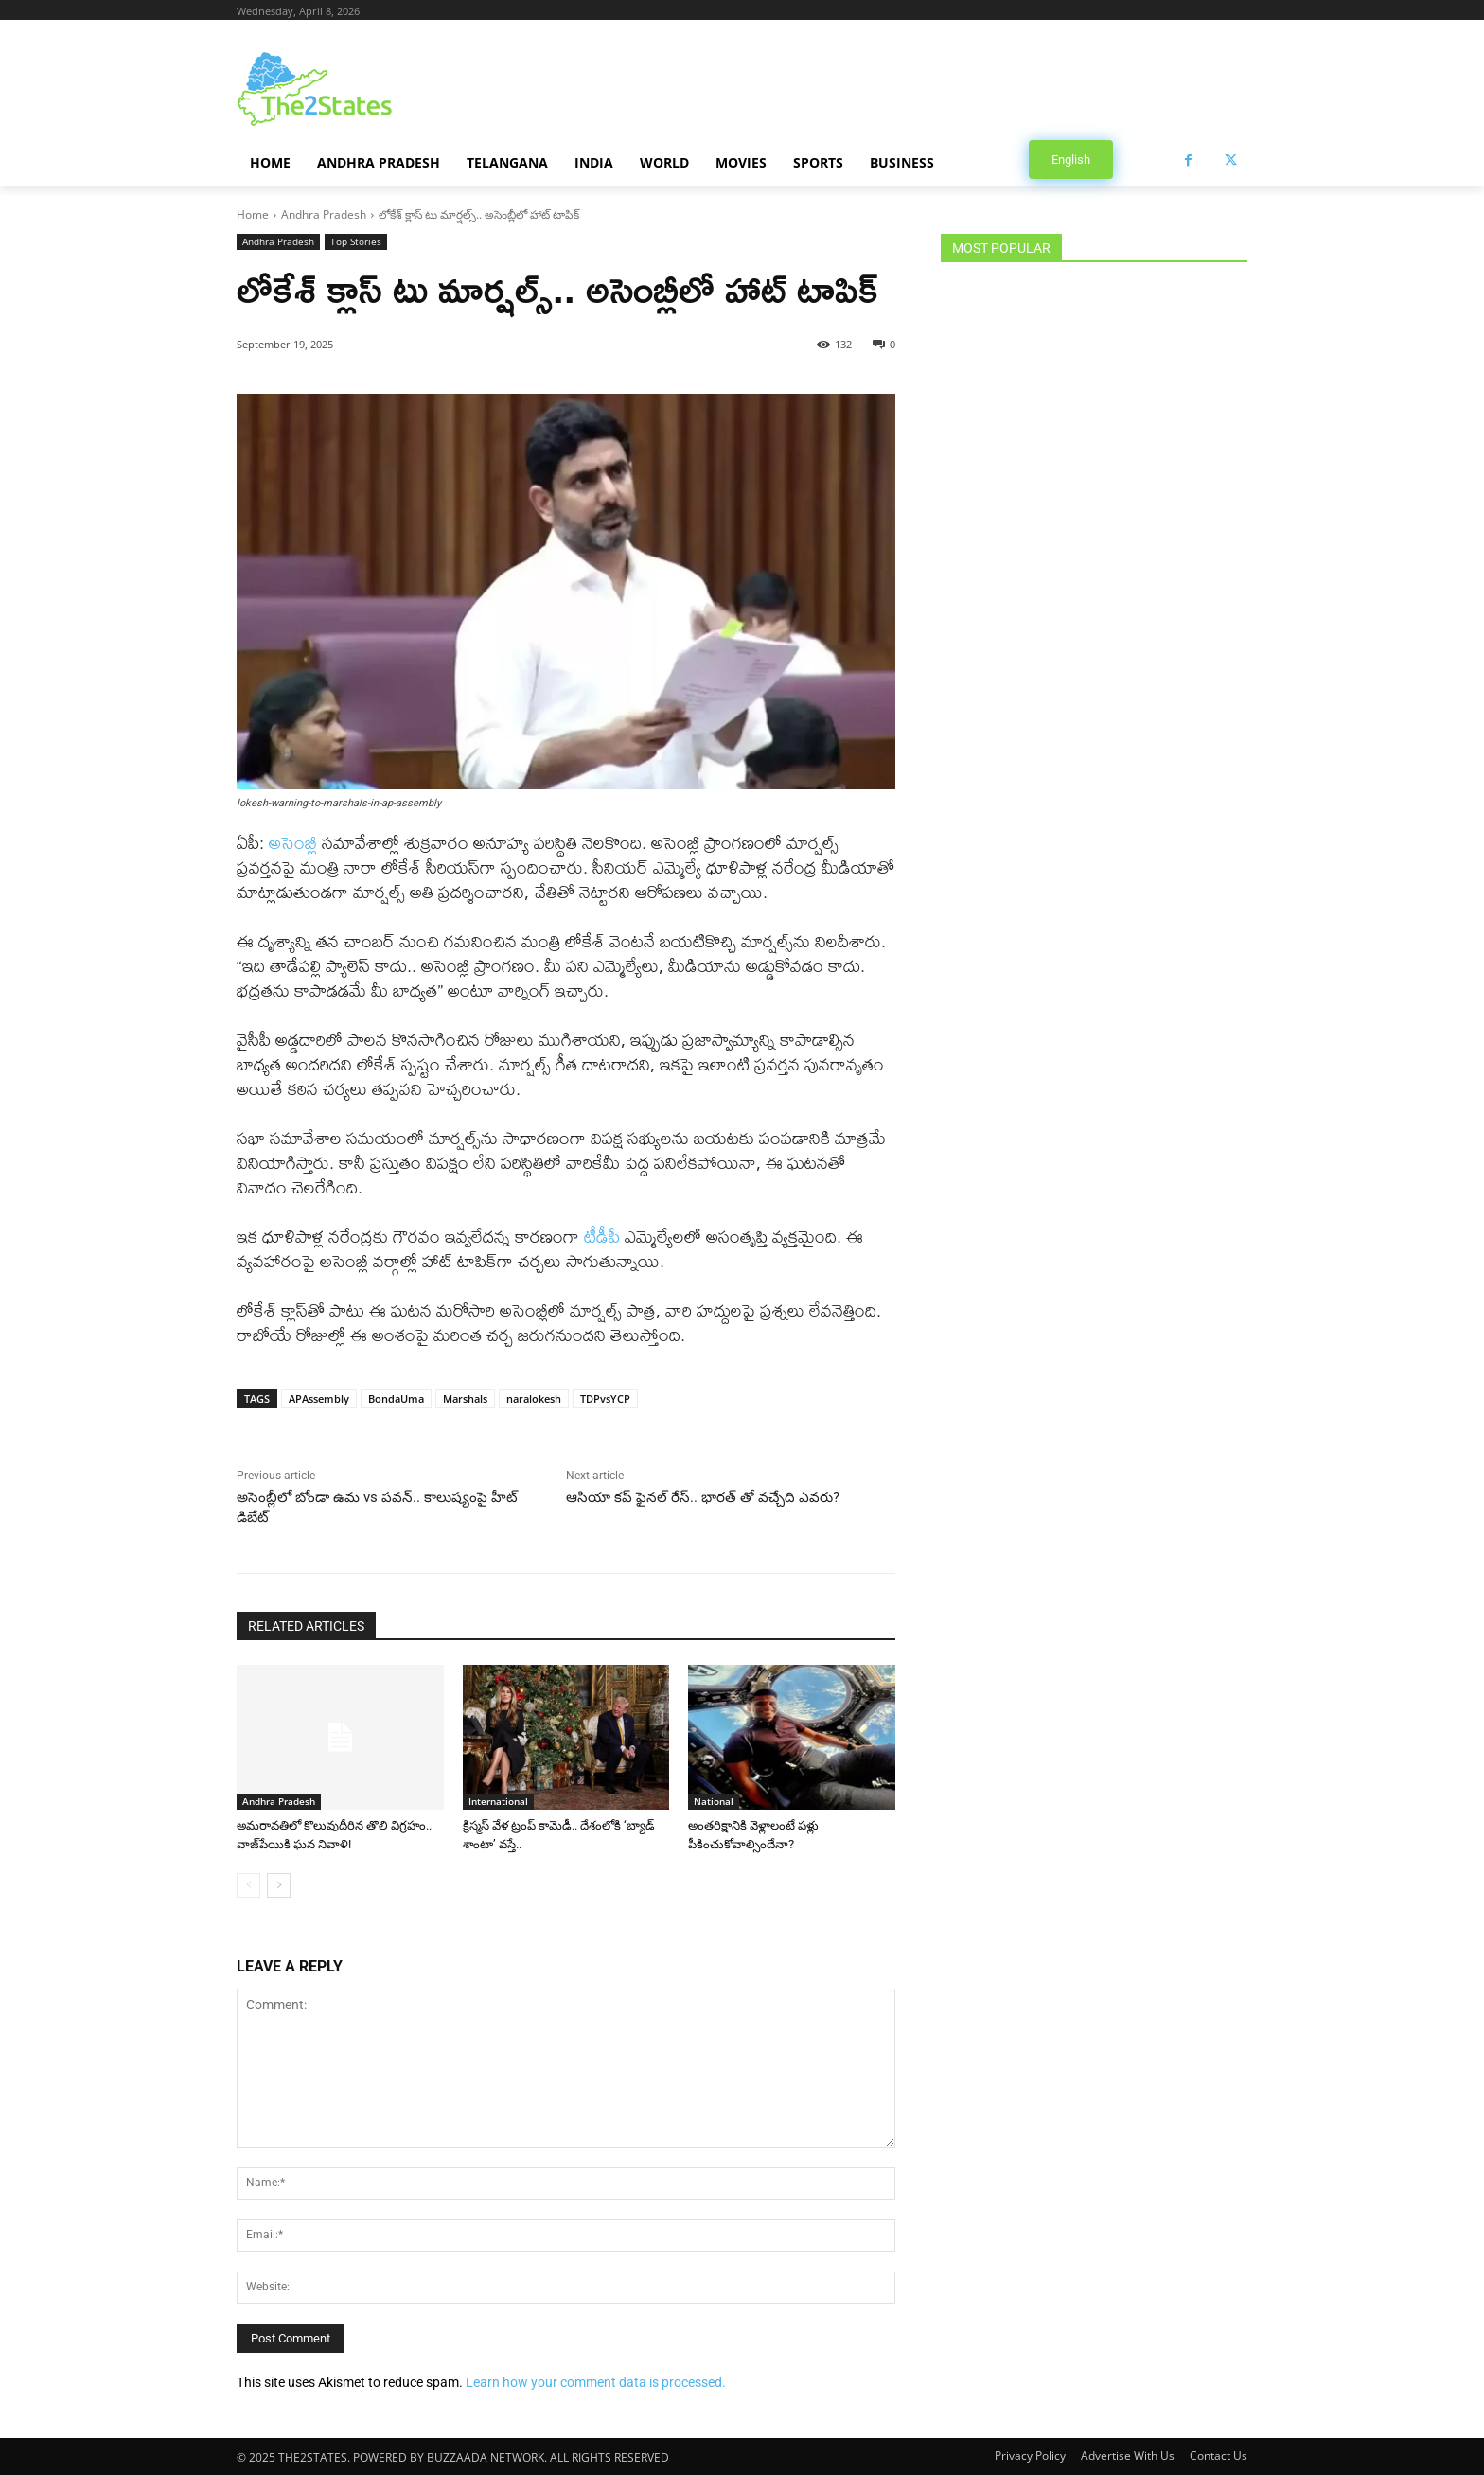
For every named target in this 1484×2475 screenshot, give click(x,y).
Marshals (465, 1398)
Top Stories (356, 242)
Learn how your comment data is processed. (596, 2382)
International (498, 1801)
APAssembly (319, 1398)
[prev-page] (248, 1885)
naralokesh (533, 1398)
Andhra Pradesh (323, 214)
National (713, 1801)
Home (253, 214)
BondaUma (396, 1398)
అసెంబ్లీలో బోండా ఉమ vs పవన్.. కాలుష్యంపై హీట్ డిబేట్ (377, 1507)
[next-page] (279, 1885)
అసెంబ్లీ (293, 842)
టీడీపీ (602, 1236)
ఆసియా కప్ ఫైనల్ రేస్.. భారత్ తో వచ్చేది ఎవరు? (702, 1497)
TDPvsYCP (605, 1398)
